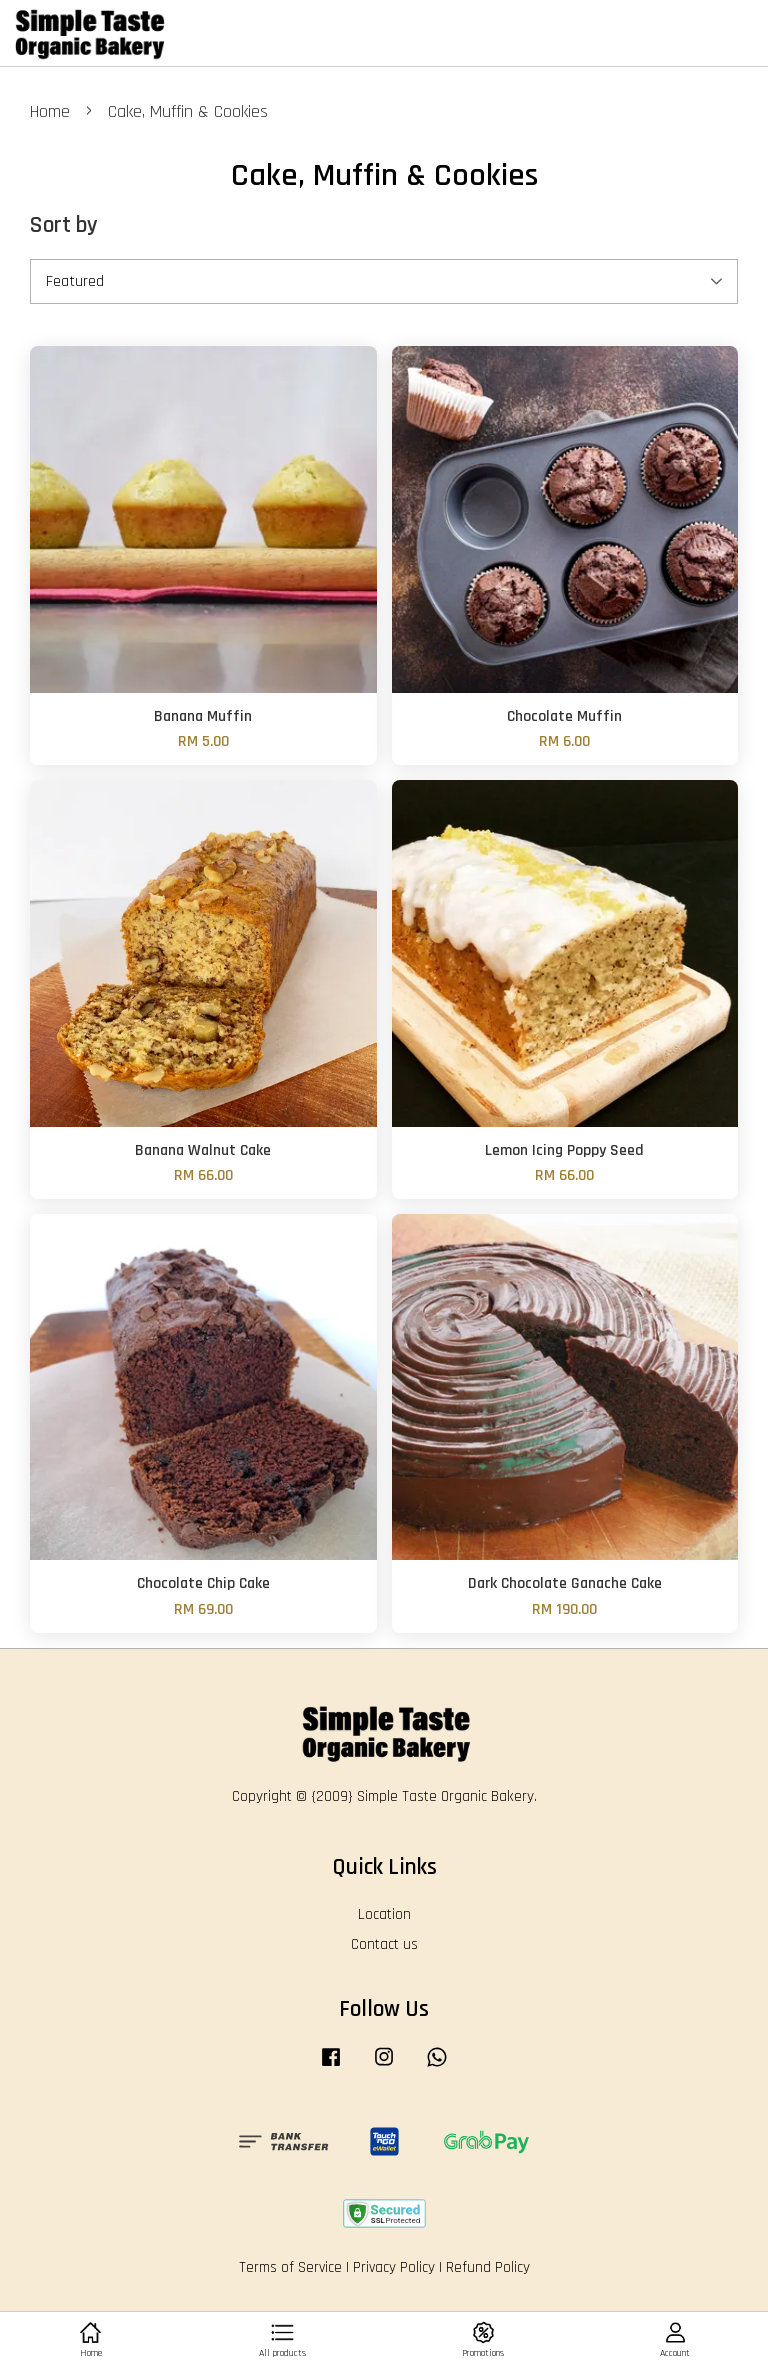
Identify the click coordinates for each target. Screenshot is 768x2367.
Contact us (384, 1944)
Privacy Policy (394, 2267)
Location (384, 1914)
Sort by (64, 225)
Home (50, 111)
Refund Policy (488, 2267)
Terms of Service (290, 2267)
